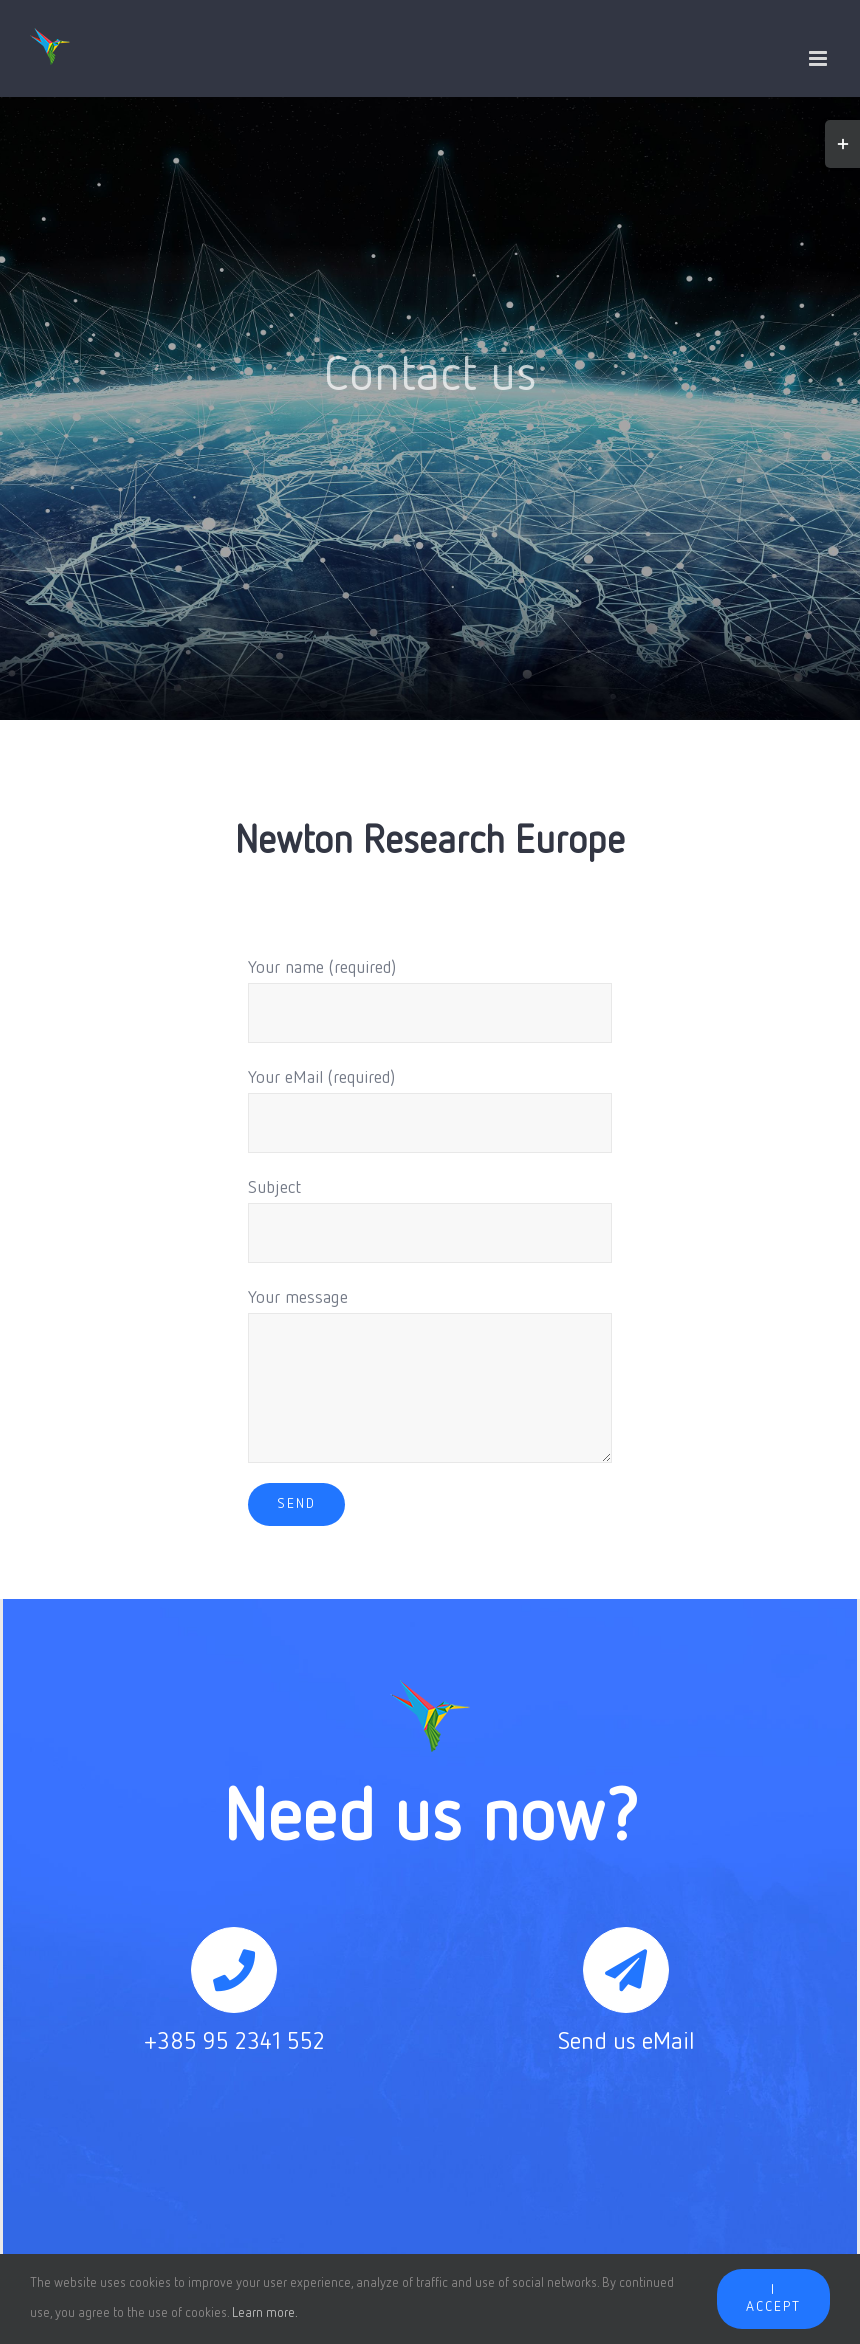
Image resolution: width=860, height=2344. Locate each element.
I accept (773, 2298)
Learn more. (265, 2313)
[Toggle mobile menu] (819, 58)
